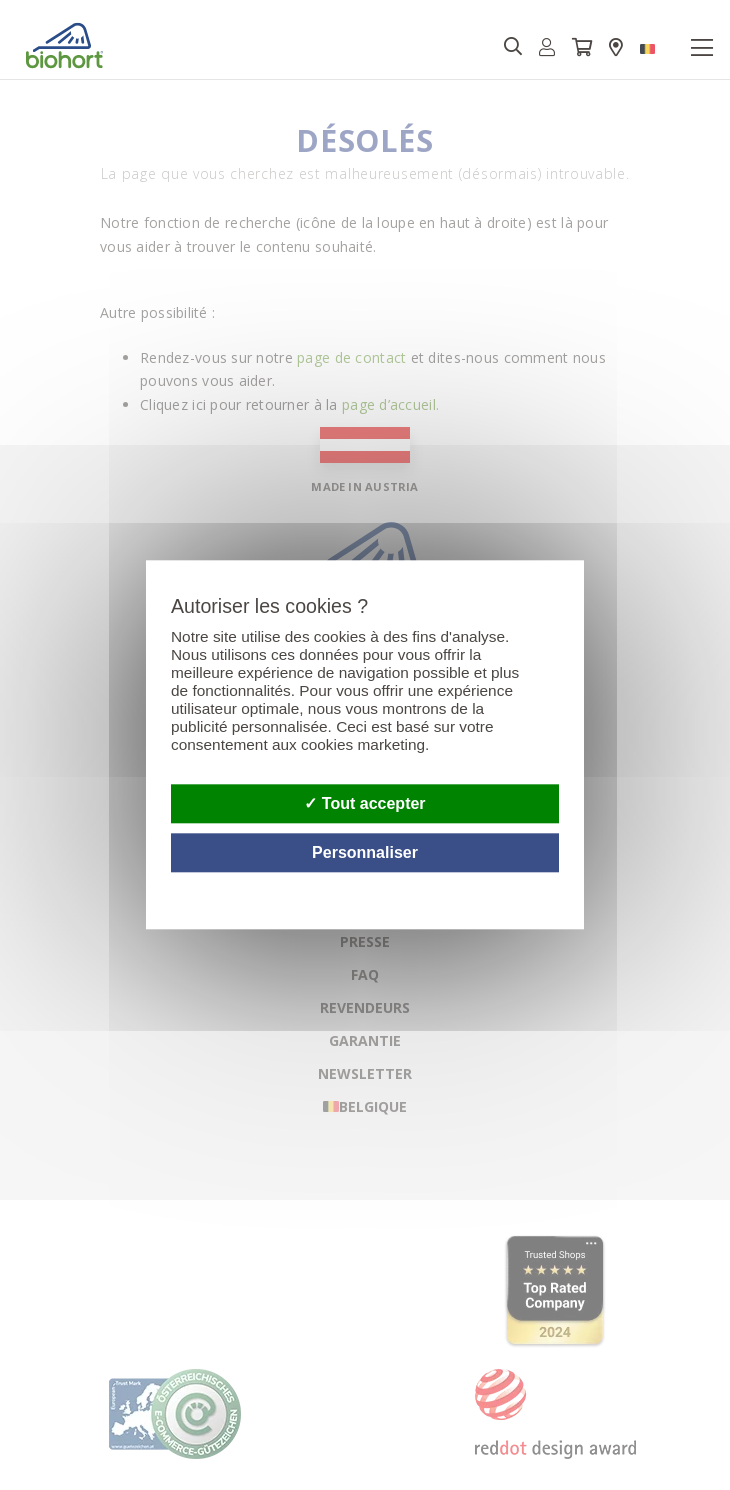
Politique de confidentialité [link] (556, 884)
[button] (547, 47)
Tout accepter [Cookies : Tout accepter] (364, 803)
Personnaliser (365, 853)
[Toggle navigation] (702, 48)
